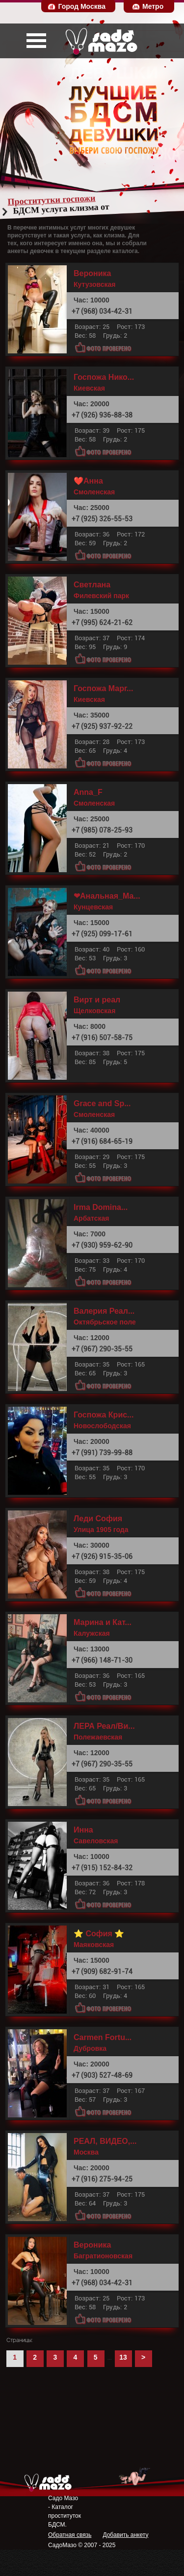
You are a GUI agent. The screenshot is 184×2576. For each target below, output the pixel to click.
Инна (83, 1830)
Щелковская (94, 1011)
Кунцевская (93, 907)
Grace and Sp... (102, 1104)
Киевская (89, 388)
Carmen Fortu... (102, 2038)
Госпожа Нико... (104, 377)
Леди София (98, 1519)
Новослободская (102, 1426)
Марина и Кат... (102, 1622)
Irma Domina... (101, 1207)
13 (123, 2357)
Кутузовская (94, 284)
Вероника (92, 274)
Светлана (92, 585)
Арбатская (91, 1218)
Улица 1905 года (101, 1529)
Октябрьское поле (105, 1322)
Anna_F (88, 792)
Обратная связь (69, 2534)
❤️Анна (88, 481)
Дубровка (90, 2048)
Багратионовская (103, 2256)
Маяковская (94, 1945)
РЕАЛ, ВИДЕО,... (105, 2141)
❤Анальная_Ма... (107, 896)
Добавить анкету (125, 2534)
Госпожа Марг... (103, 689)
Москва (86, 2152)
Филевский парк (101, 596)
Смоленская (94, 492)
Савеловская (96, 1841)
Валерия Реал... (104, 1311)
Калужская (92, 1633)
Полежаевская (98, 1737)
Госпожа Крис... (103, 1415)
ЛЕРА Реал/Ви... (104, 1726)
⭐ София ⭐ (99, 1934)
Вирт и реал (97, 1000)
